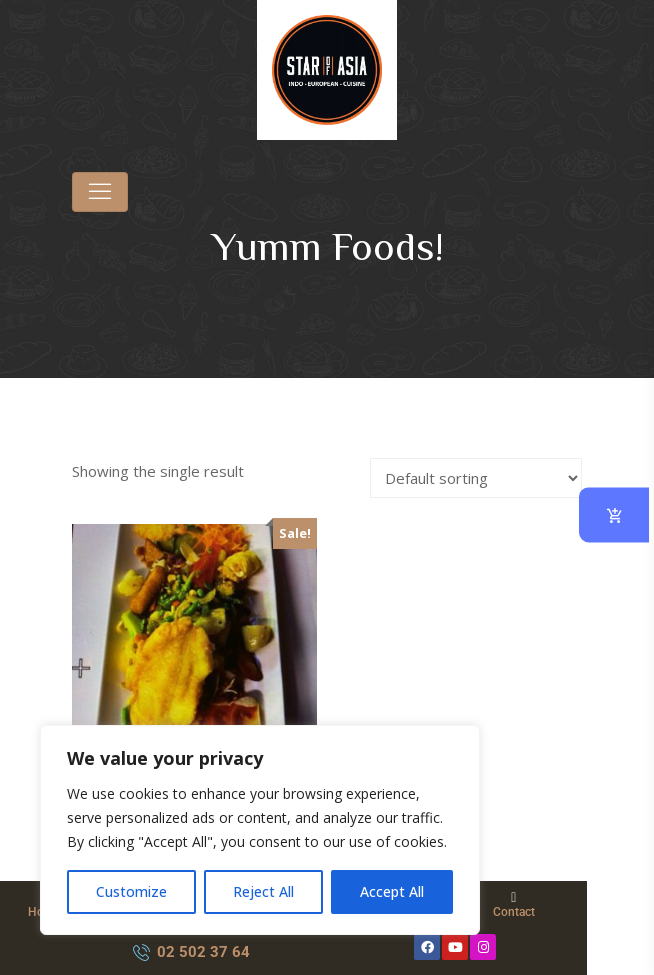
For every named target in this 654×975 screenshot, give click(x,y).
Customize (131, 891)
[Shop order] (476, 478)
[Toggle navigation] (100, 192)
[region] (260, 830)
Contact (514, 912)
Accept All (392, 891)
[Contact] (514, 898)
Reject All (263, 891)
